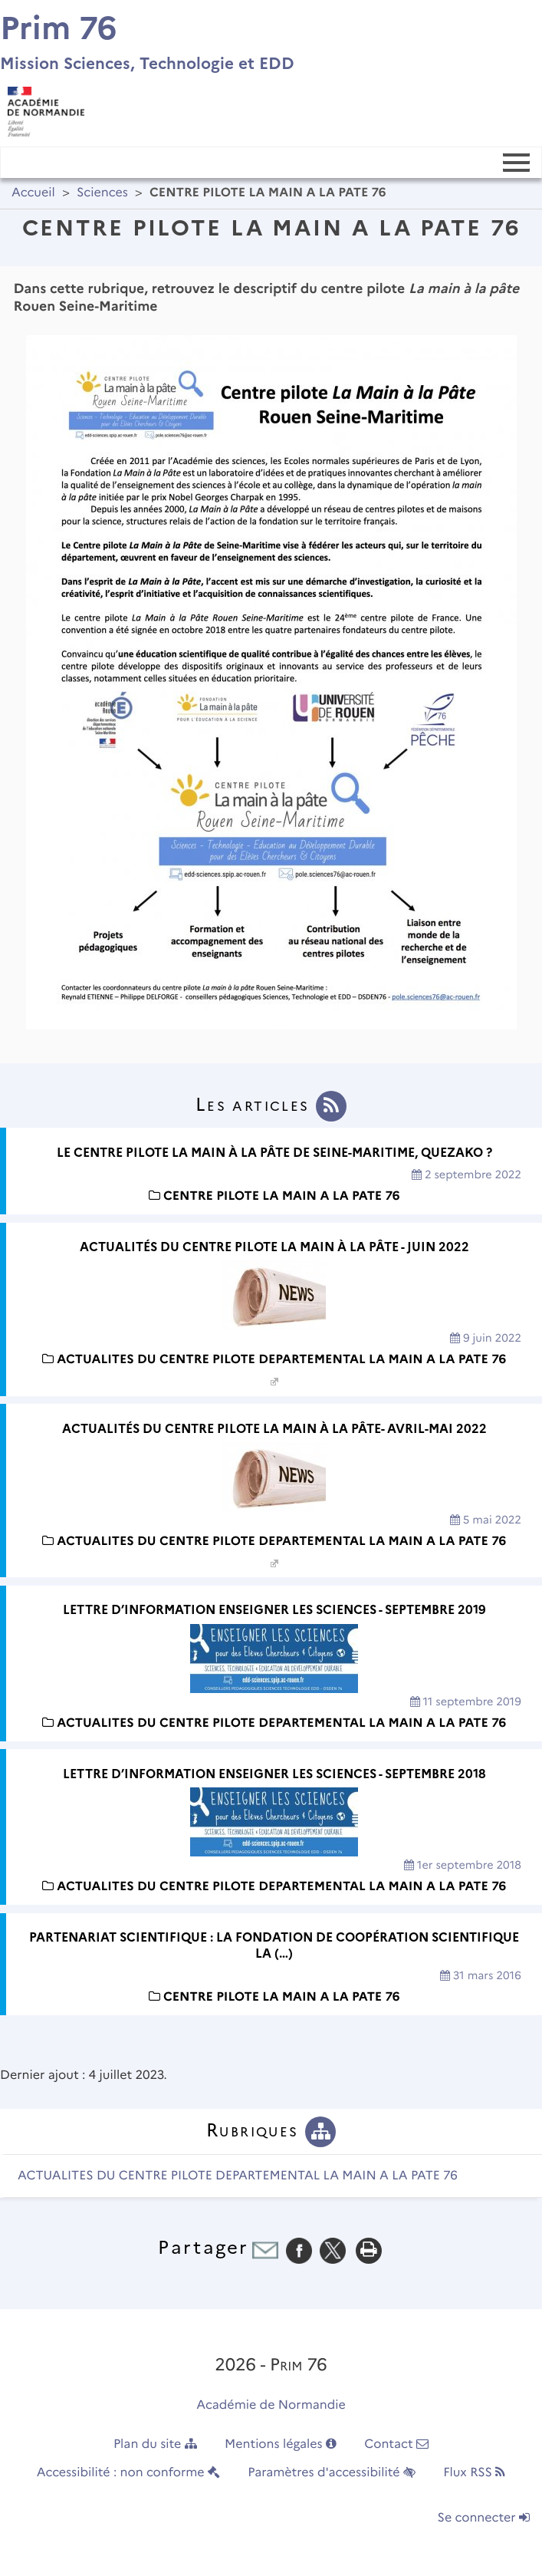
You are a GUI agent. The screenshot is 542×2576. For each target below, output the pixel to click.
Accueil (33, 193)
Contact (396, 2444)
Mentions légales (281, 2444)
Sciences (102, 193)
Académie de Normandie (271, 2405)
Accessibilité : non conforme (128, 2473)
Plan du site (155, 2444)
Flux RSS (474, 2473)
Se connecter (484, 2518)
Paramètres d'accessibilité (332, 2473)
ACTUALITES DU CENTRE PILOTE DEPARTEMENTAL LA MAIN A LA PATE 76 (238, 2176)
